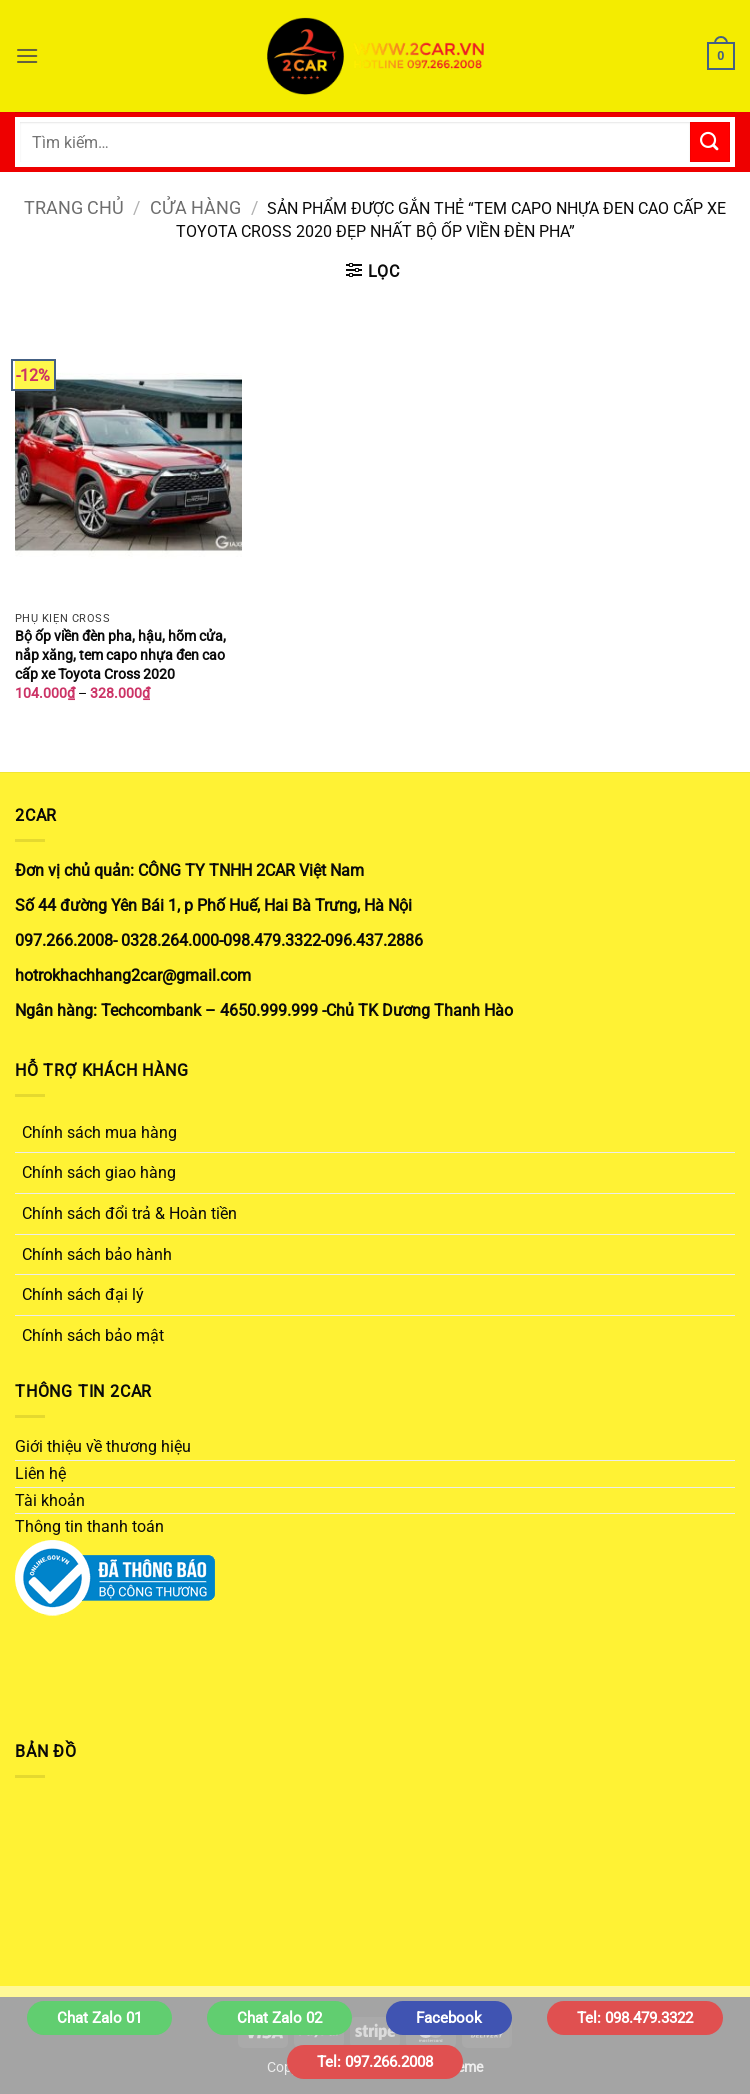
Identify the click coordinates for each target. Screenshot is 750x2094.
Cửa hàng (195, 207)
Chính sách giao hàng (99, 1172)
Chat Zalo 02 (279, 2018)
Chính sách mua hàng (99, 1132)
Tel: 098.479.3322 (635, 2018)
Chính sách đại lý (83, 1294)
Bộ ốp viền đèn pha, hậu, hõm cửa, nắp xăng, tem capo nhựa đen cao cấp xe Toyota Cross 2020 (120, 655)
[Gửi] (710, 141)
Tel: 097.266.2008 (375, 2062)
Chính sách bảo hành (97, 1254)
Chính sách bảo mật (93, 1335)
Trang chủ (74, 207)
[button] (27, 55)
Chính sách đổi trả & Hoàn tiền (129, 1213)
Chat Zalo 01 (99, 2018)
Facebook (449, 2018)
